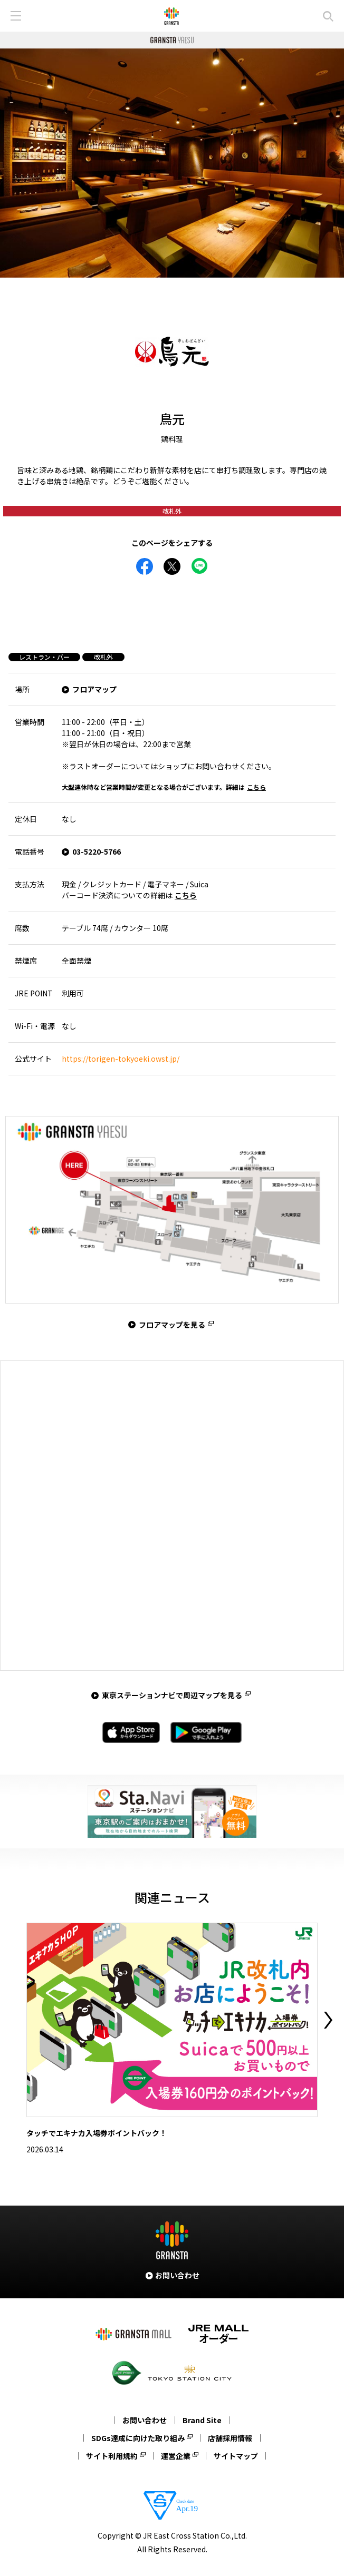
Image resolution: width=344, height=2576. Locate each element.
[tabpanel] (172, 163)
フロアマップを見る (172, 1324)
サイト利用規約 (112, 2456)
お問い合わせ (144, 2420)
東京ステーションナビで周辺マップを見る (172, 1695)
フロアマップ (94, 689)
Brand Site (202, 2420)
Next (328, 2020)
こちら (256, 786)
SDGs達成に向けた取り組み (138, 2438)
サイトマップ (236, 2456)
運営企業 (175, 2456)
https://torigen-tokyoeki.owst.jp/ (120, 1058)
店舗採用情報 (230, 2438)
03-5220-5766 (96, 851)
